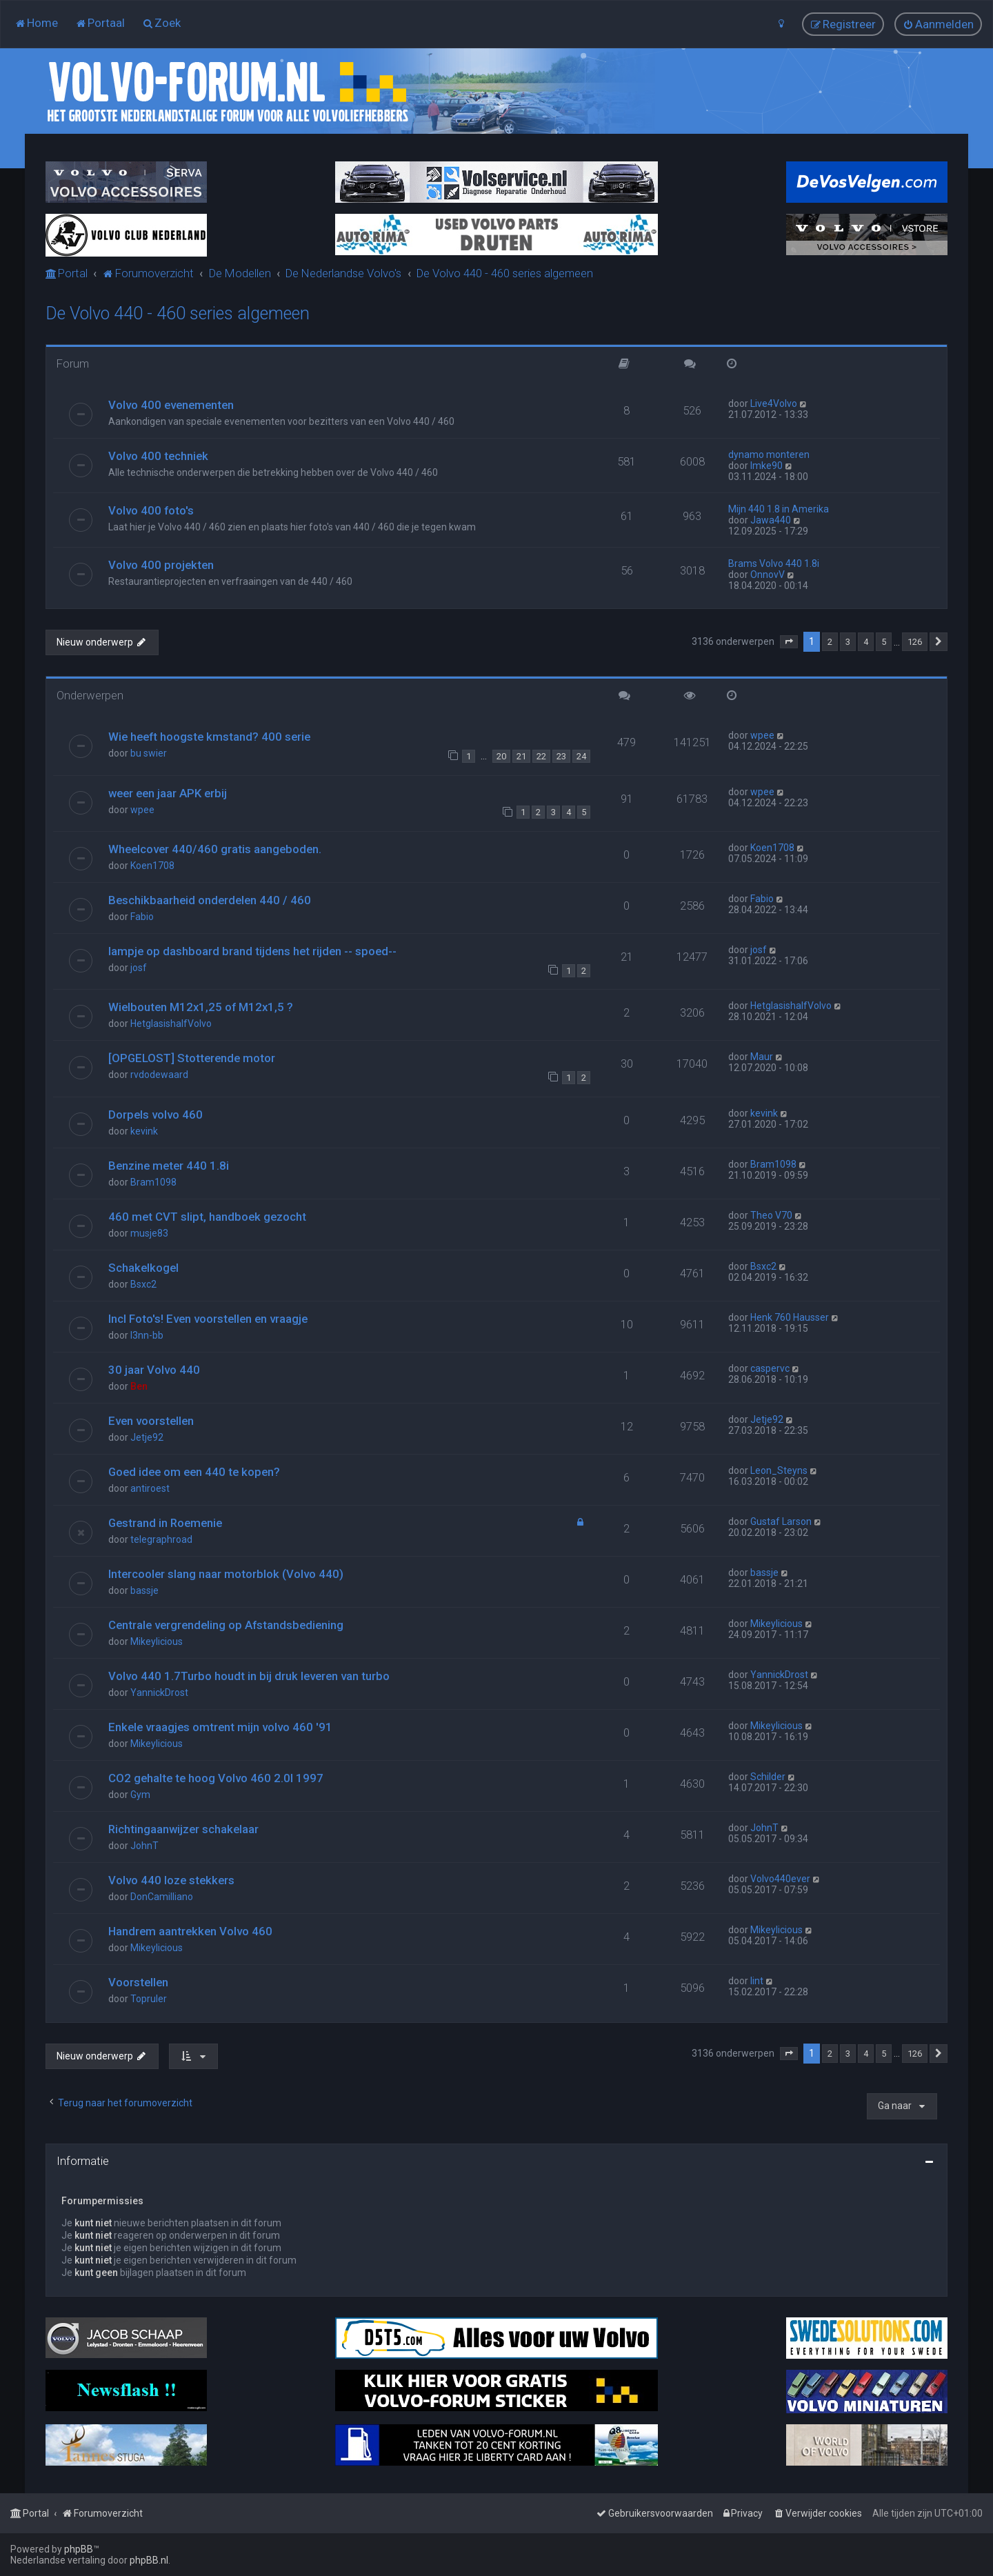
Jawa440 (770, 520)
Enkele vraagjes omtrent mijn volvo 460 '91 (220, 1727)
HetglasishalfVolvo (171, 1023)
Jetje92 (146, 1437)
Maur (761, 1056)
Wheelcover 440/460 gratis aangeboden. (214, 849)
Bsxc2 (143, 1284)
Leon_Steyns (779, 1470)
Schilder (767, 1776)
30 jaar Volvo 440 (154, 1370)
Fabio (142, 916)
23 (561, 756)
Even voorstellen (151, 1421)
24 (581, 756)
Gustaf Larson (781, 1521)
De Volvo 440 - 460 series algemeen (178, 313)
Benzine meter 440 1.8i (168, 1165)
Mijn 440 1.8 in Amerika (778, 509)
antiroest (150, 1488)
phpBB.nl (149, 2560)
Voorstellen (138, 1982)
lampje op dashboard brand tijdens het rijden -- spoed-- (252, 951)
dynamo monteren (769, 454)
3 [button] (847, 642)
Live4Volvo (773, 403)
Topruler (148, 1998)
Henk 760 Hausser (789, 1317)
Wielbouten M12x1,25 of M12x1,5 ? (200, 1007)
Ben (139, 1386)
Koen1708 (152, 865)
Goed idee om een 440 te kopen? (194, 1472)
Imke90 (766, 465)
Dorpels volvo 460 (155, 1114)
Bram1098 (153, 1182)
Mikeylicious (156, 1641)
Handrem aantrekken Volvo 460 (190, 1931)
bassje (144, 1590)
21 (521, 756)
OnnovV (767, 574)
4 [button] (865, 642)
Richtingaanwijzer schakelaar (183, 1829)
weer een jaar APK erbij (167, 793)
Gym (140, 1794)
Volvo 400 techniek (158, 456)
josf (138, 967)
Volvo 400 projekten (161, 565)
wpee (762, 735)
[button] (789, 642)
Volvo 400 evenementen (171, 405)
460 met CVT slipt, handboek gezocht (207, 1217)
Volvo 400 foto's (151, 510)
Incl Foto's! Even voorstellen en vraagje (208, 1319)
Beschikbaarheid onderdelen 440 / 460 (209, 900)
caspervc (770, 1368)
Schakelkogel (143, 1268)
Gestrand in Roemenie (165, 1523)
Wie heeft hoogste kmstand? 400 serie (209, 736)
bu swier (148, 753)
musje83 (149, 1233)
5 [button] (883, 642)
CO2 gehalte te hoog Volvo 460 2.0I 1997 (215, 1778)
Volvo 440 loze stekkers (171, 1880)
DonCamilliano (161, 1896)
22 (541, 756)
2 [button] (830, 642)
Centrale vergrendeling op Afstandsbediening (225, 1625)
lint (756, 1980)
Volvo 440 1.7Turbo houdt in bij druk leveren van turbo (249, 1676)
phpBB (78, 2549)
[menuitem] (36, 22)
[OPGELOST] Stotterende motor (191, 1058)
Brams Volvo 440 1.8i (773, 563)
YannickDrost (159, 1692)
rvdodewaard (159, 1074)
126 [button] (914, 642)
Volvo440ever (780, 1878)
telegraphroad (161, 1539)
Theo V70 (771, 1215)
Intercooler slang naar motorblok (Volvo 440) (225, 1574)
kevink (144, 1131)
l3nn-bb (146, 1335)
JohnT (144, 1845)
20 (501, 756)
